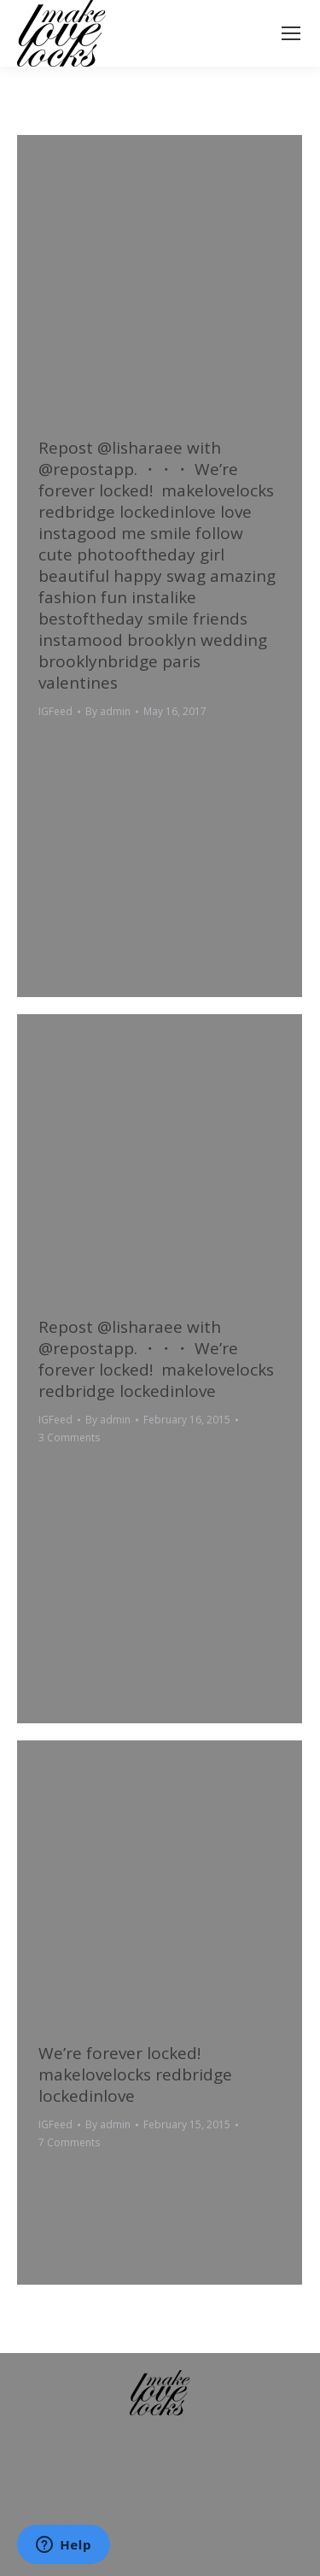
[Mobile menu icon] (291, 33)
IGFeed (55, 711)
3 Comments (69, 1437)
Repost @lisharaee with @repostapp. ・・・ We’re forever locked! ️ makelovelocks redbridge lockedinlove (156, 1359)
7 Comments (69, 2142)
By (108, 711)
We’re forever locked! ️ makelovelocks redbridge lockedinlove (135, 2074)
